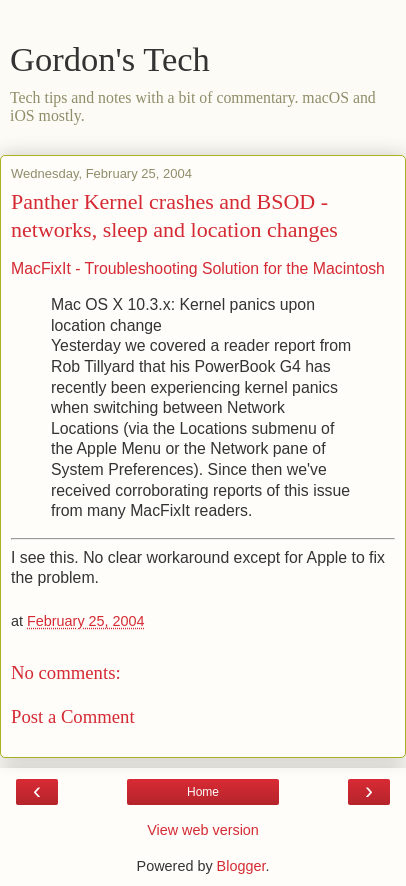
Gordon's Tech (110, 59)
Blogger (241, 866)
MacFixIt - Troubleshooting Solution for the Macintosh (198, 268)
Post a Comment (73, 716)
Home (203, 792)
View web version (203, 830)
